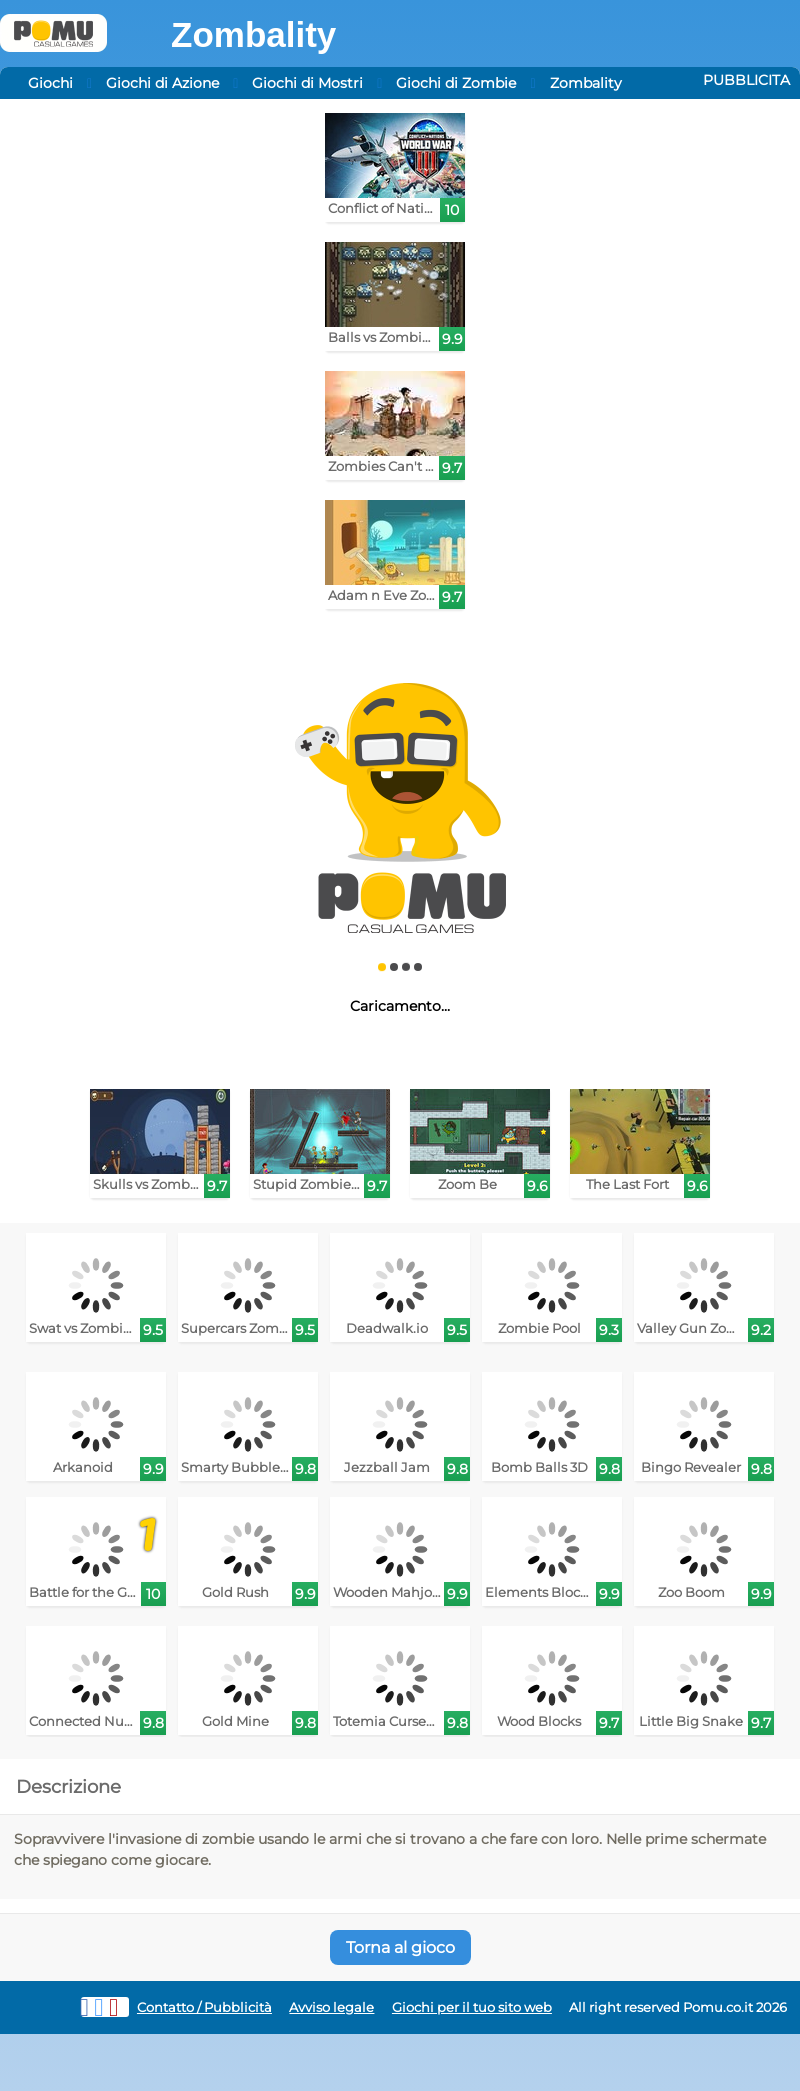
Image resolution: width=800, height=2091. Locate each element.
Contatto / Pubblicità (204, 2007)
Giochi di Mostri (307, 83)
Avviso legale (331, 2007)
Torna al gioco (400, 1947)
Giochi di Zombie (456, 83)
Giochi (50, 83)
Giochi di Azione (162, 83)
